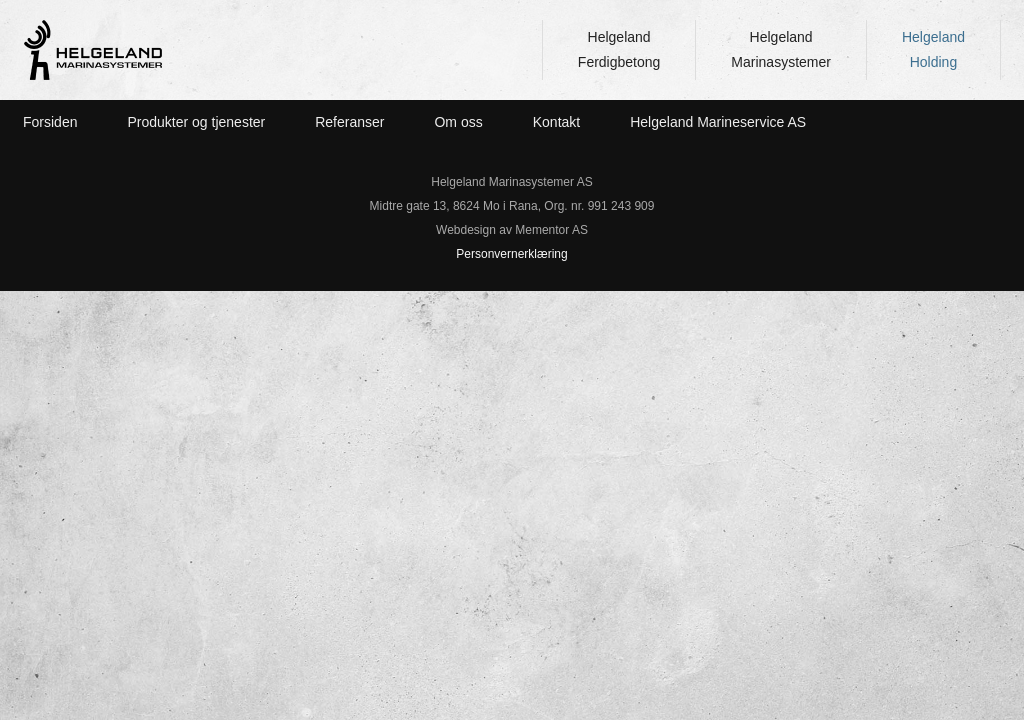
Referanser (349, 122)
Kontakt (556, 122)
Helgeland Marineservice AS (718, 122)
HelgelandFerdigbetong (619, 49)
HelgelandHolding (933, 49)
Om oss (458, 122)
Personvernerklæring (511, 254)
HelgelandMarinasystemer (781, 49)
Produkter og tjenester (196, 122)
